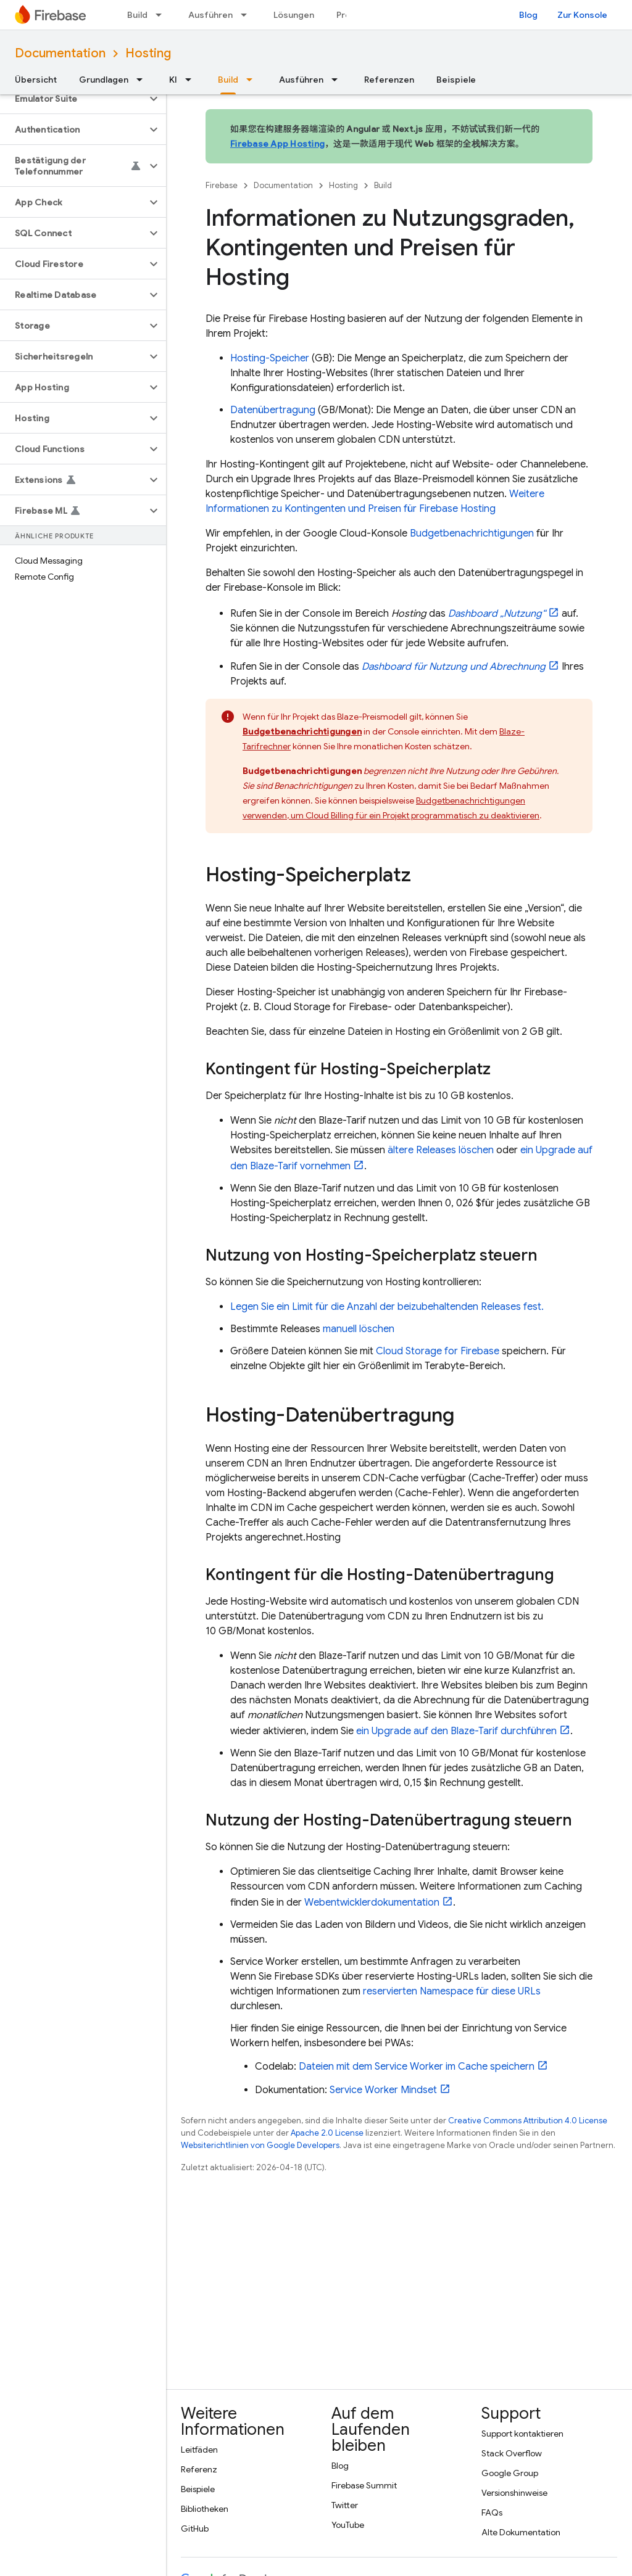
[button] (73, 99)
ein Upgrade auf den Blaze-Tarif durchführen (456, 1731)
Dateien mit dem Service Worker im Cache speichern (416, 2066)
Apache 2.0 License (327, 2133)
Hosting (148, 53)
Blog (528, 14)
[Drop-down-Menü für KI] (192, 79)
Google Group (509, 2473)
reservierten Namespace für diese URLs (452, 1991)
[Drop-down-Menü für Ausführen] (247, 15)
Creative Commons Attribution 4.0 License (527, 2120)
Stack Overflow (511, 2453)
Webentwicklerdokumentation (371, 1902)
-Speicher (269, 358)
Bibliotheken (204, 2508)
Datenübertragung (272, 410)
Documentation (60, 53)
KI (173, 79)
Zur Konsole (582, 14)
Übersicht (36, 79)
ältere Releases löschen (441, 1150)
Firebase (222, 185)
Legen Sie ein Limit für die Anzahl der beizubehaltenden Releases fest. (387, 1307)
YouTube (347, 2524)
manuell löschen (358, 1329)
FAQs (491, 2512)
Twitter (344, 2505)
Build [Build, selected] (228, 79)
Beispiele (456, 79)
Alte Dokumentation (520, 2532)
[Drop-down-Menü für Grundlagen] (143, 79)
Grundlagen (103, 79)
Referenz (199, 2469)
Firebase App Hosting (277, 143)
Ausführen (210, 14)
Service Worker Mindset (383, 2090)
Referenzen (389, 79)
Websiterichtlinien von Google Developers (260, 2145)
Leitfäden (199, 2449)
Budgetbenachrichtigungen (472, 533)
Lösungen (293, 14)
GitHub (195, 2528)
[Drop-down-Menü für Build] (162, 15)
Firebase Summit (364, 2485)
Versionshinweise (514, 2492)
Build (137, 14)
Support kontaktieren (522, 2433)
